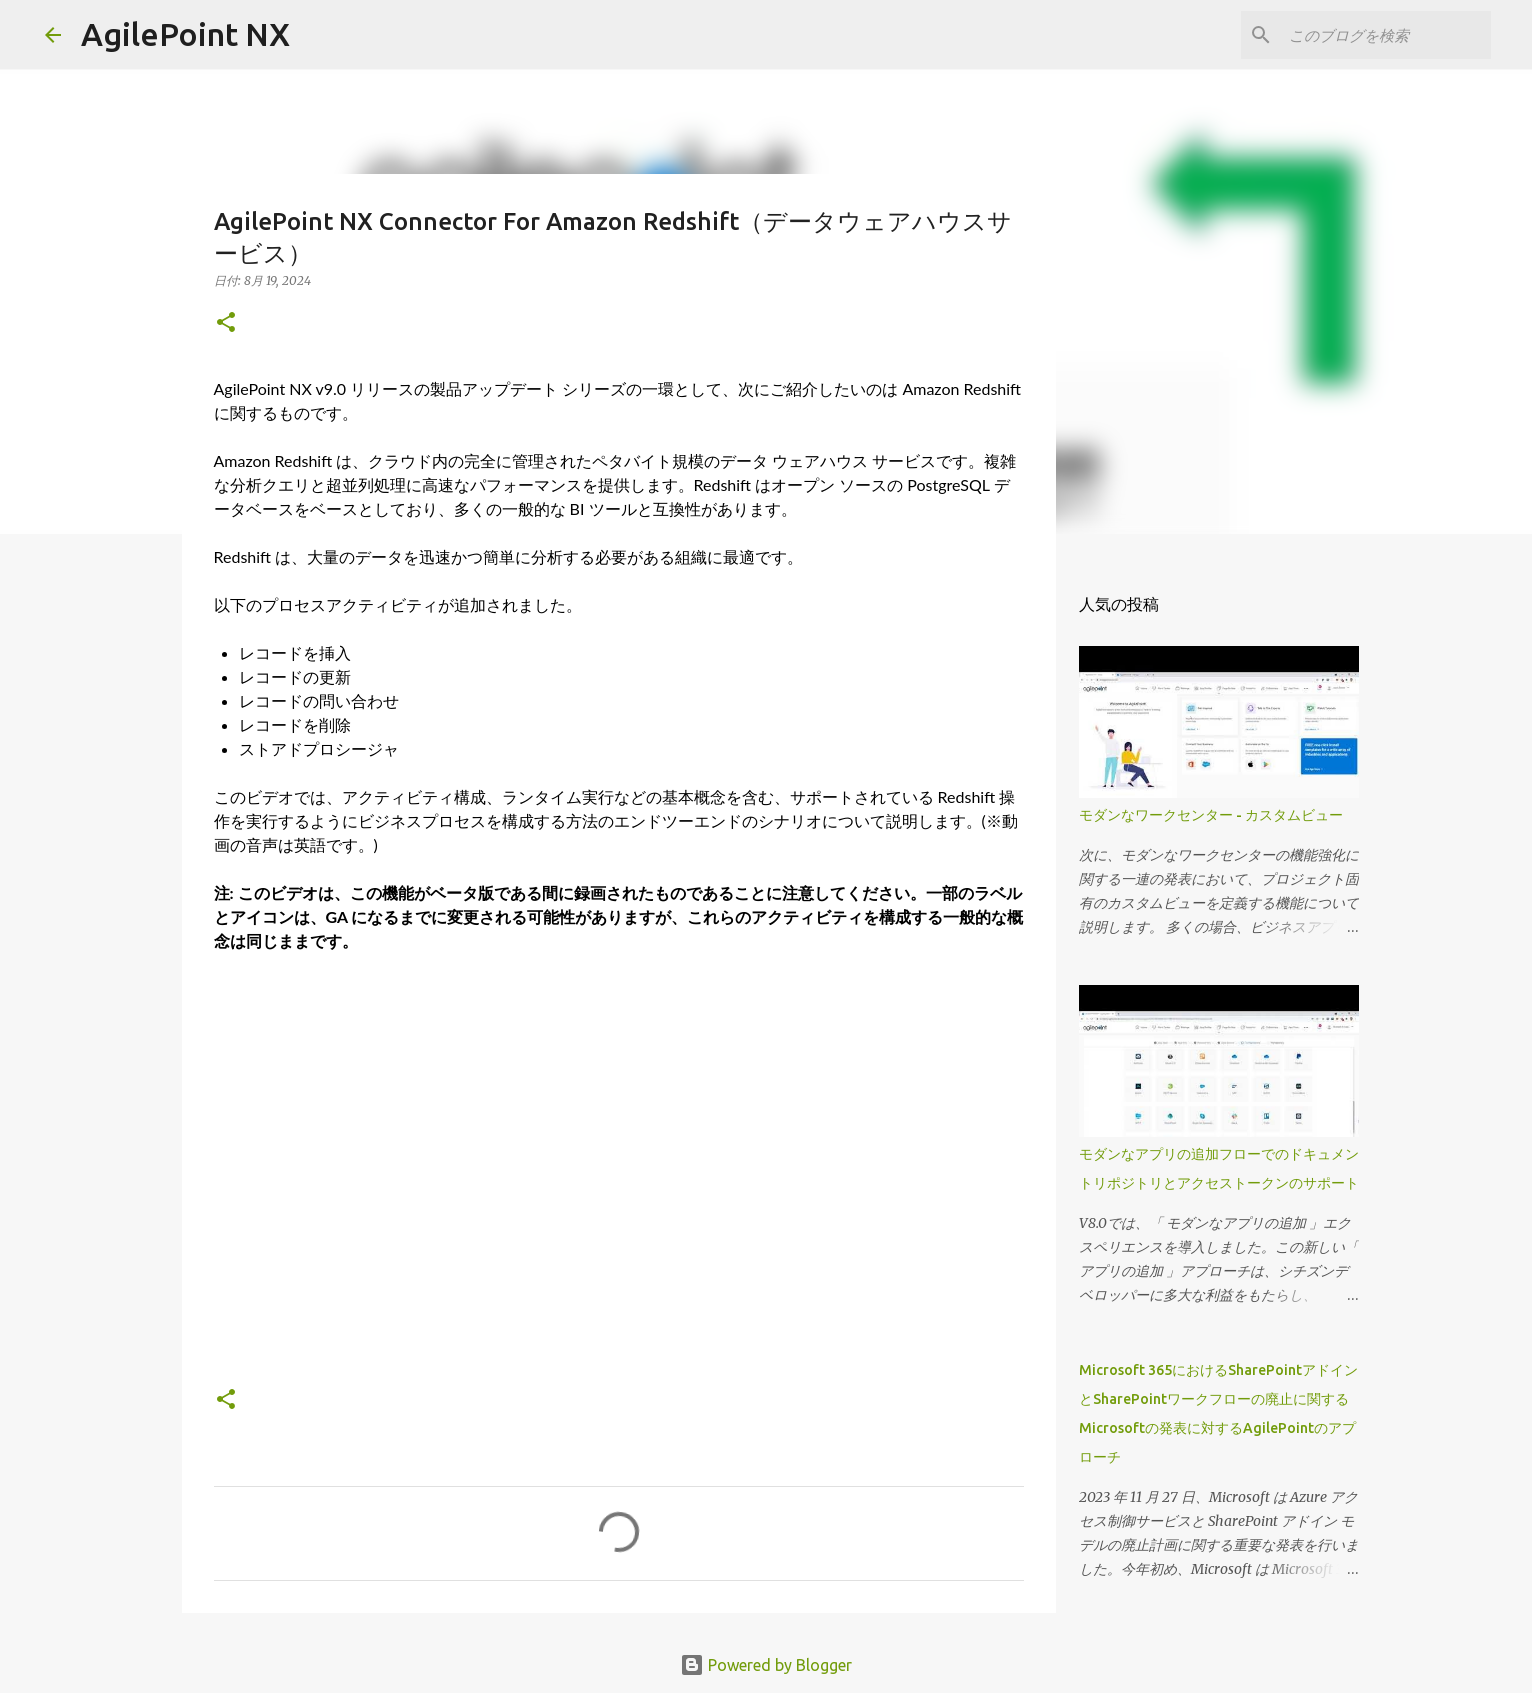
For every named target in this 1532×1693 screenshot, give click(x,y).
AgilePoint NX (185, 34)
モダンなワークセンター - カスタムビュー (1211, 815)
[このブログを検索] (1386, 35)
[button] (226, 323)
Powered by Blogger (766, 1665)
